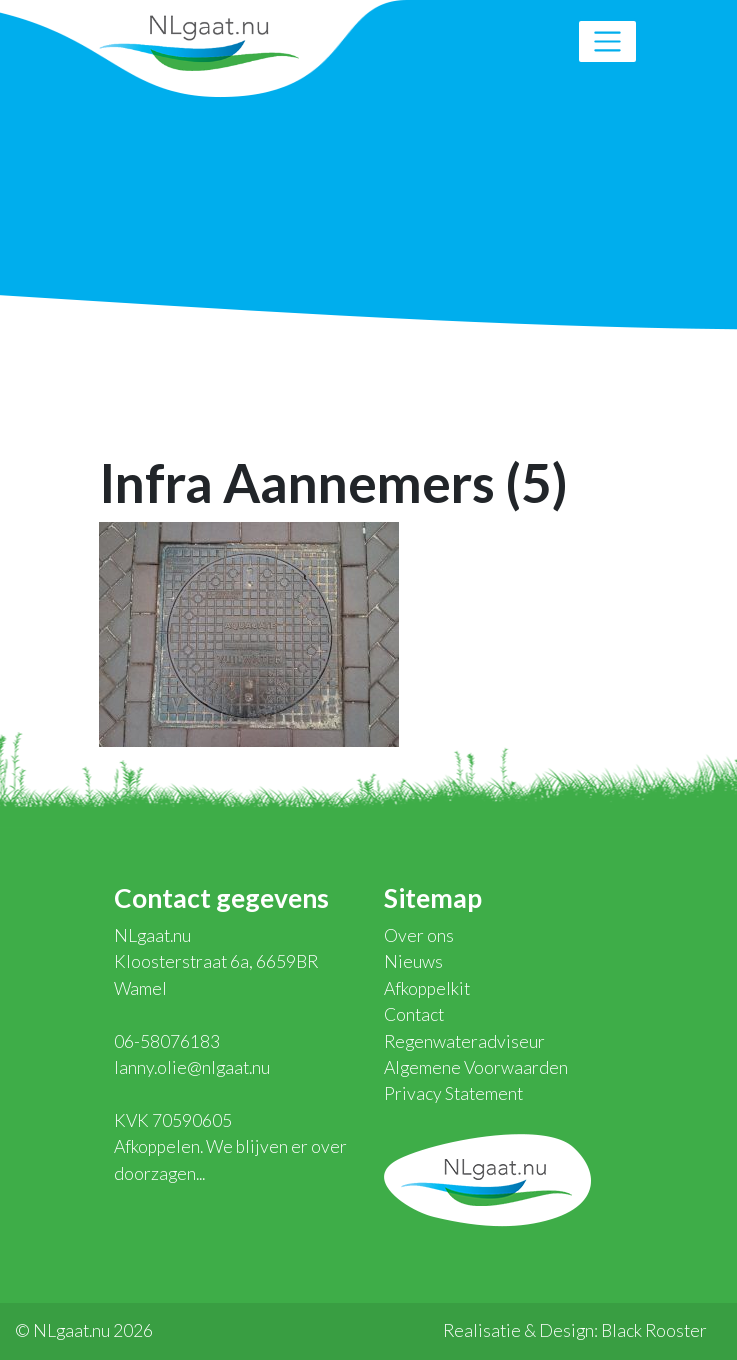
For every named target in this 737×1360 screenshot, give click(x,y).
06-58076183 (167, 1041)
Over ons (419, 935)
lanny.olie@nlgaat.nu (192, 1067)
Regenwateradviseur (464, 1041)
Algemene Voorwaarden (476, 1067)
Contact (414, 1014)
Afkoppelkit (427, 988)
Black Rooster (654, 1330)
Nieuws (413, 961)
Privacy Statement (453, 1093)
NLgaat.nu (199, 40)
